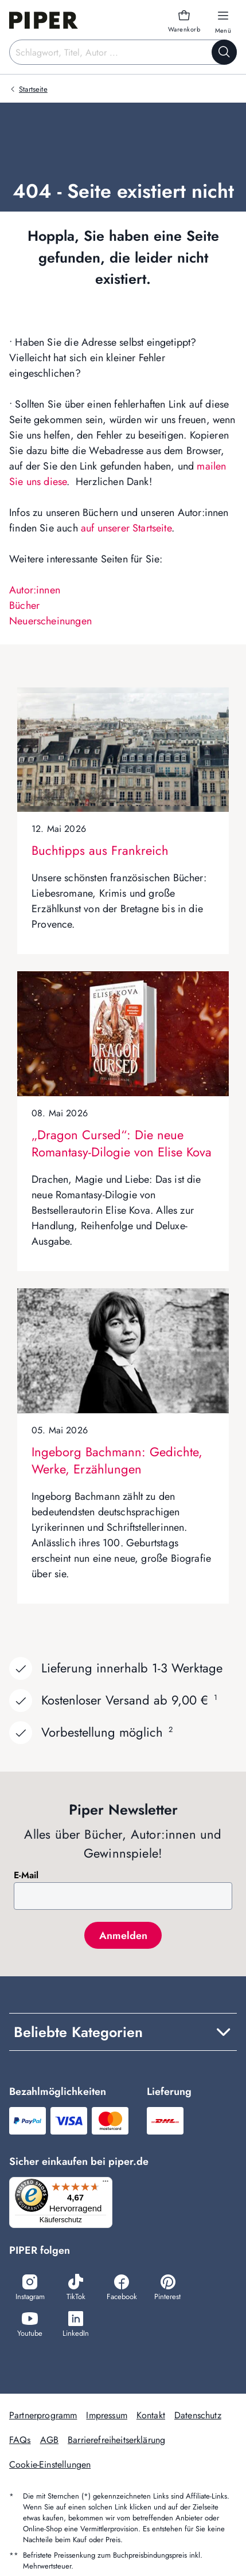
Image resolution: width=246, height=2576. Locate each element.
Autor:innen (34, 590)
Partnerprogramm (43, 2415)
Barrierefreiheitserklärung (116, 2439)
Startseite (33, 89)
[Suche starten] (224, 52)
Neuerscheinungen (50, 620)
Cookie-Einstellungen (50, 2464)
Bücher (24, 605)
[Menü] (105, 2184)
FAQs (20, 2439)
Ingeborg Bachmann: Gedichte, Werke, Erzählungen (117, 1460)
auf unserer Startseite (126, 528)
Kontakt (150, 2415)
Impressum (106, 2415)
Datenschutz (197, 2415)
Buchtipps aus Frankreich (100, 850)
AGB (49, 2439)
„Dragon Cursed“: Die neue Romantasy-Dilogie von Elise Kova (122, 1143)
